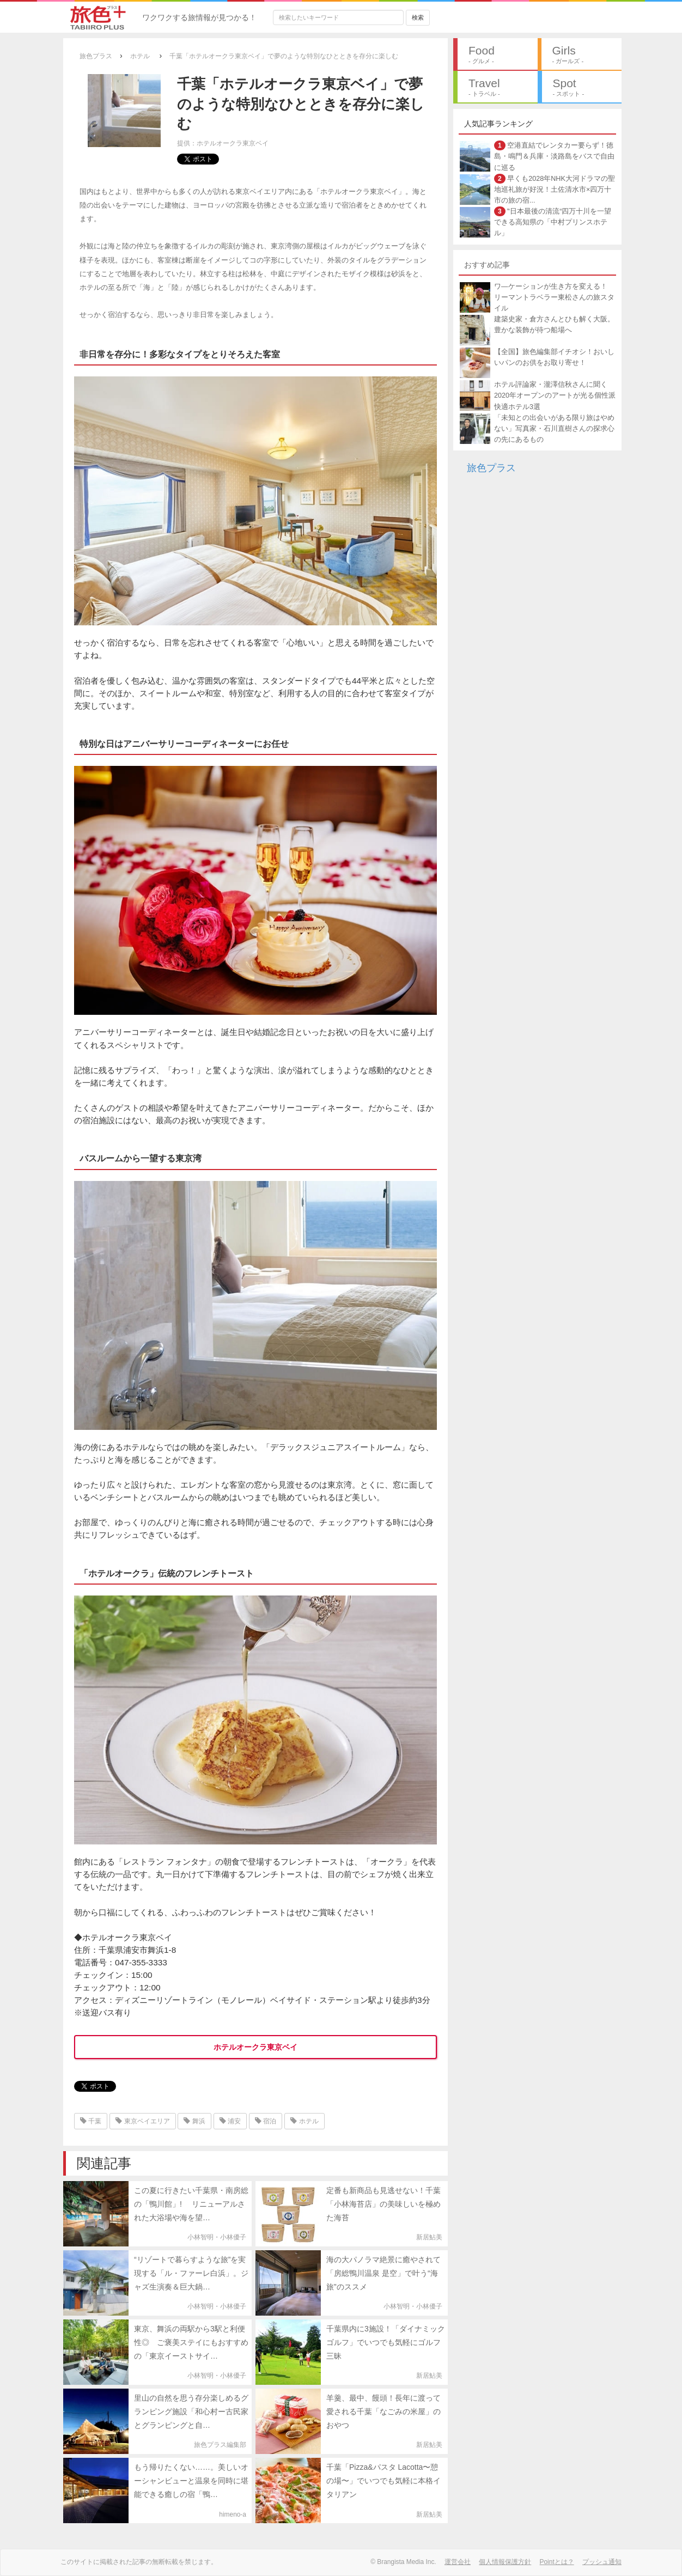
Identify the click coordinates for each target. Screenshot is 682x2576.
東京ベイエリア (142, 2121)
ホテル (304, 2121)
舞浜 (194, 2121)
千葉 (90, 2121)
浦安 (230, 2121)
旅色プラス (491, 467)
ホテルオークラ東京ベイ (255, 2047)
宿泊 (265, 2121)
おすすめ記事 (487, 264)
